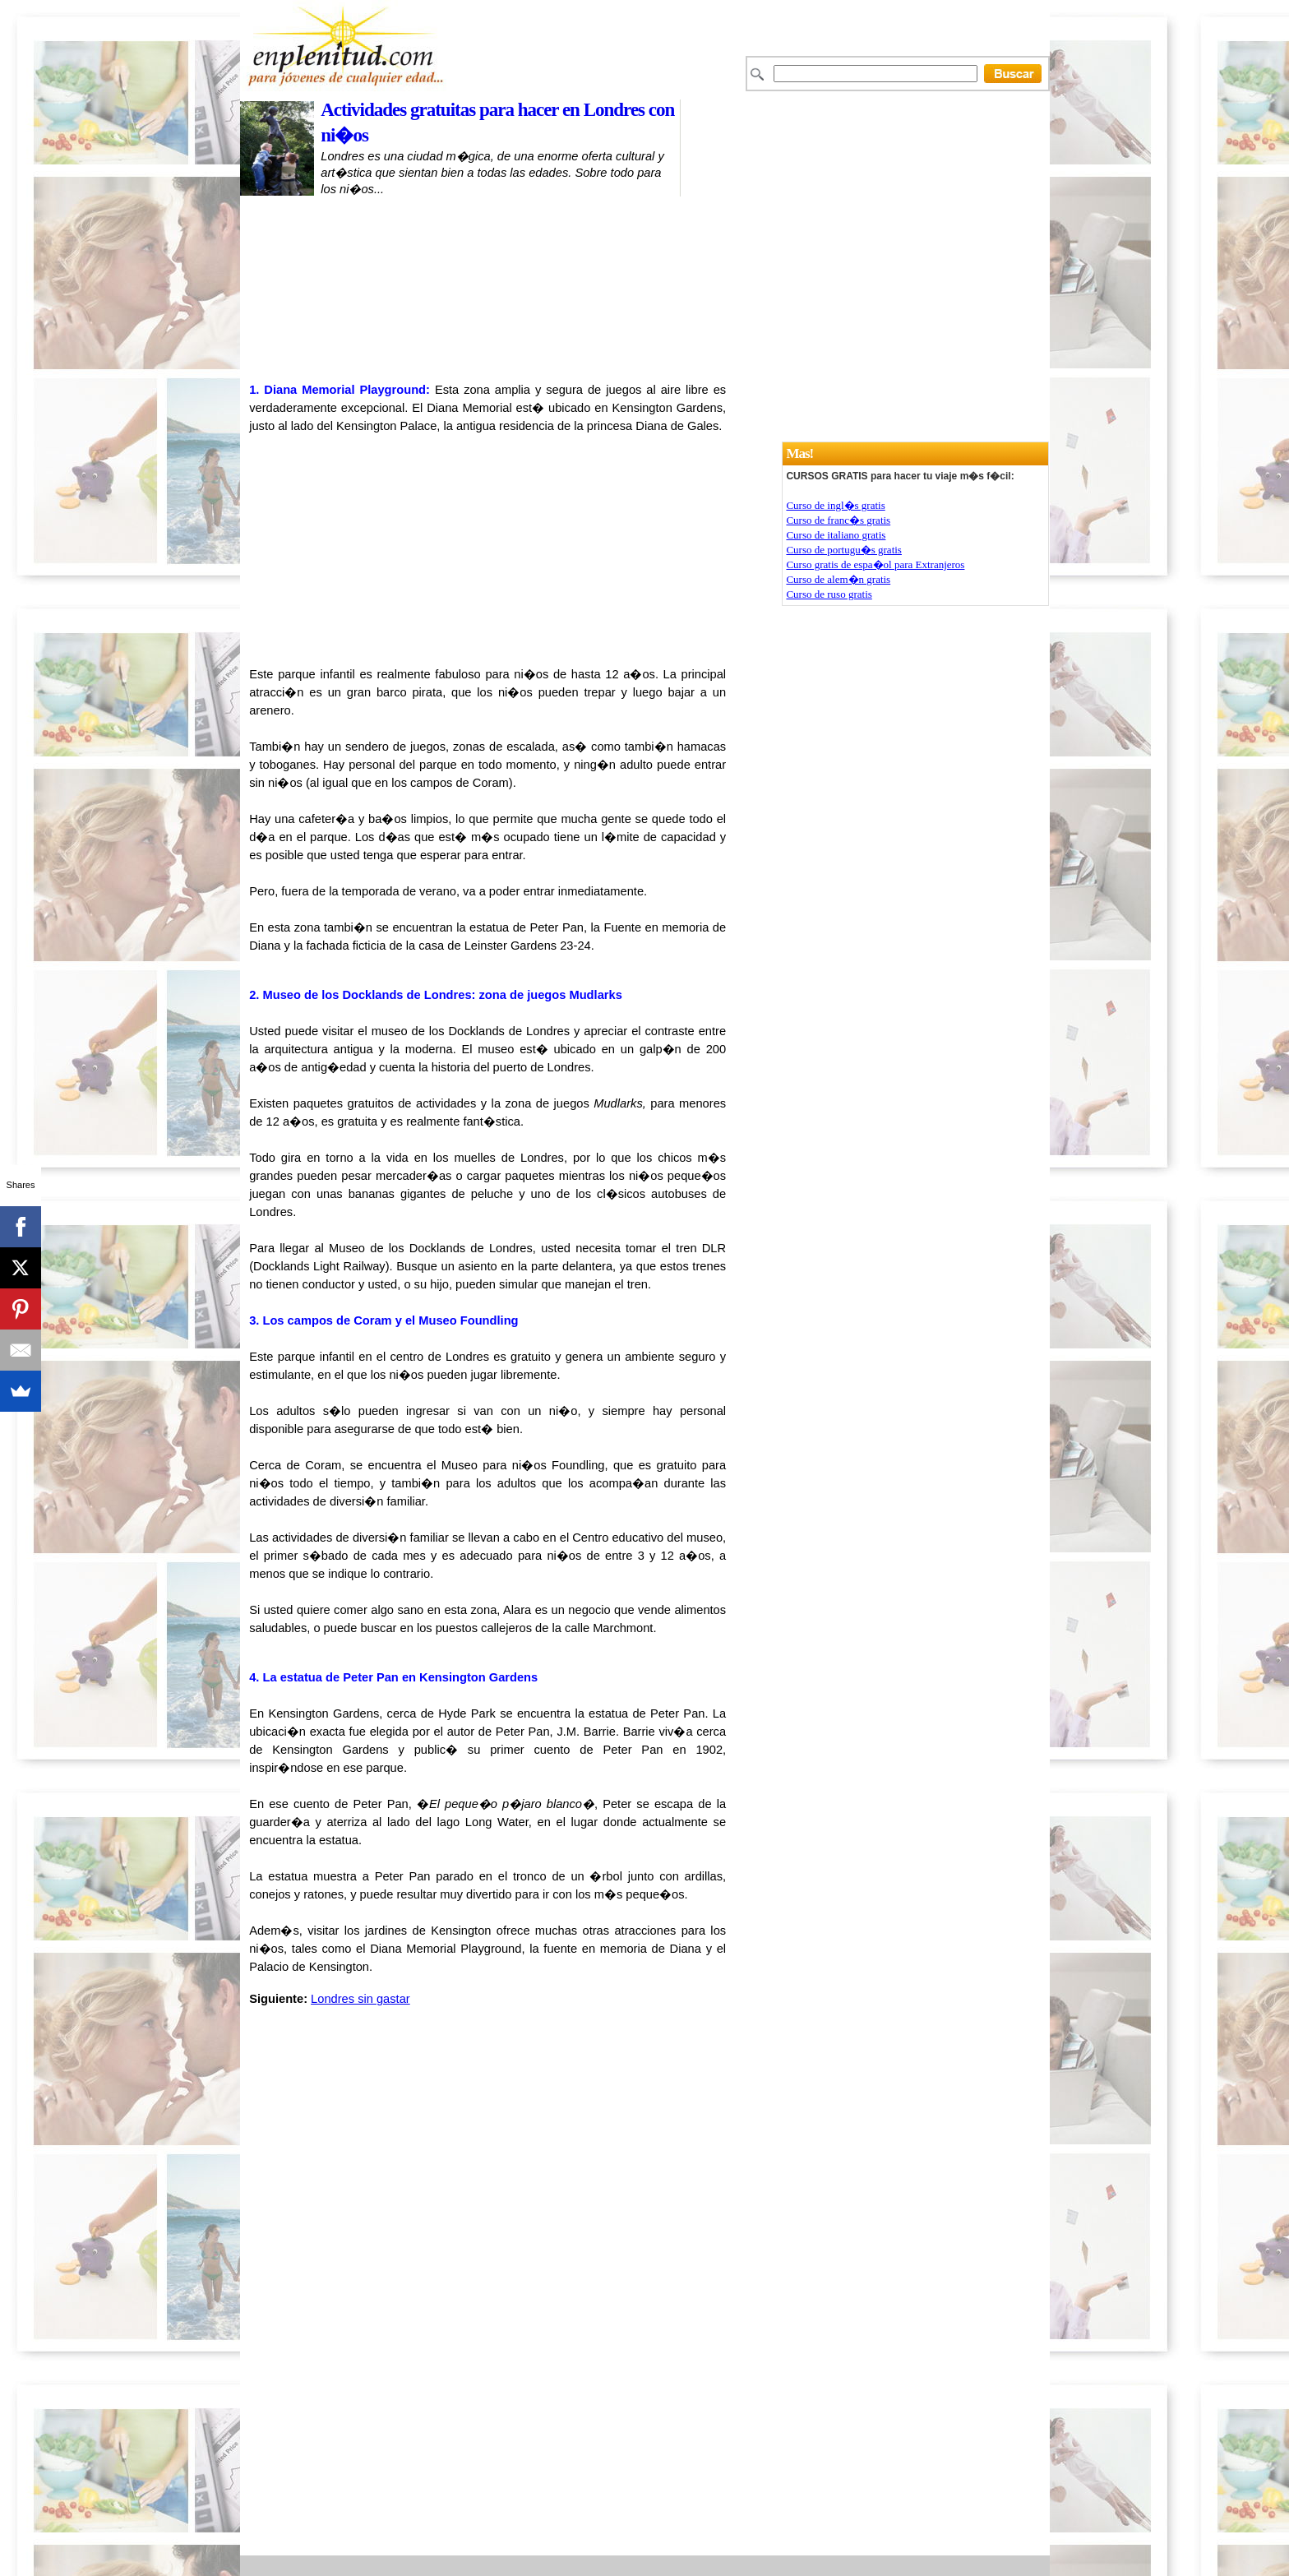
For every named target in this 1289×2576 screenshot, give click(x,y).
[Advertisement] (681, 204)
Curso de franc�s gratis (838, 520)
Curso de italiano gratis (835, 535)
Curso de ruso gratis (828, 594)
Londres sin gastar (360, 1998)
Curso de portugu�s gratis (843, 549)
